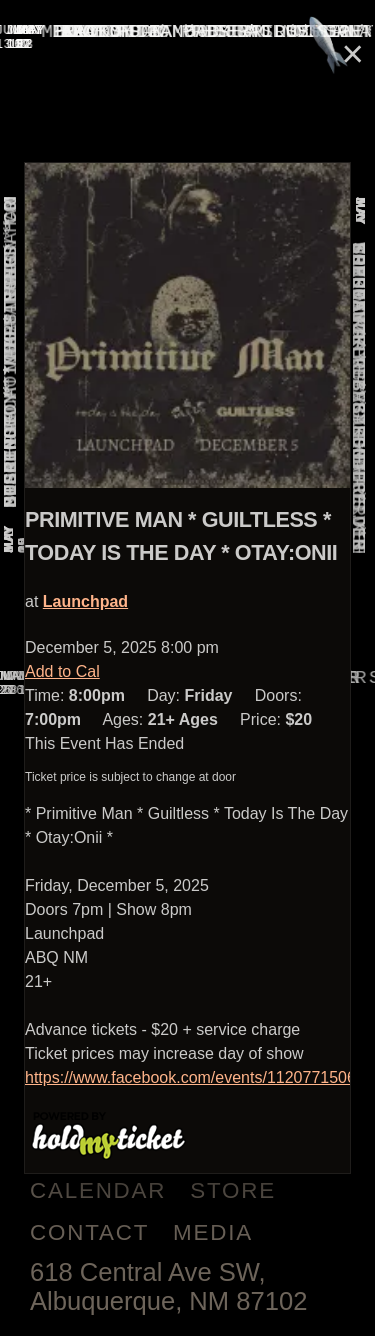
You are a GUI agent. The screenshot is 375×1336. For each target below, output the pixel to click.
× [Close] (353, 53)
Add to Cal (62, 671)
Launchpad (85, 601)
